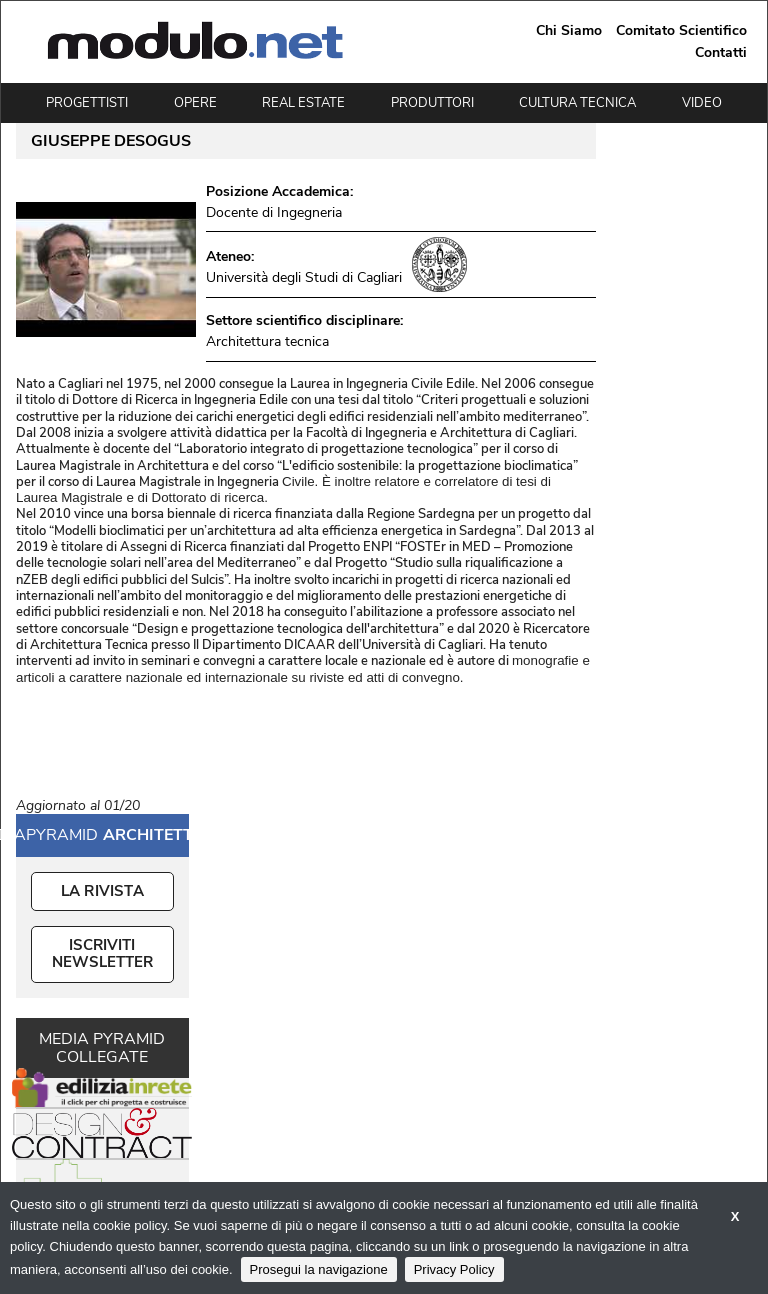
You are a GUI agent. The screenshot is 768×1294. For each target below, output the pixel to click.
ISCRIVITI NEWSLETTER (102, 953)
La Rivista (102, 891)
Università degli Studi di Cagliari (304, 277)
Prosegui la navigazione (319, 1269)
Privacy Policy (454, 1269)
